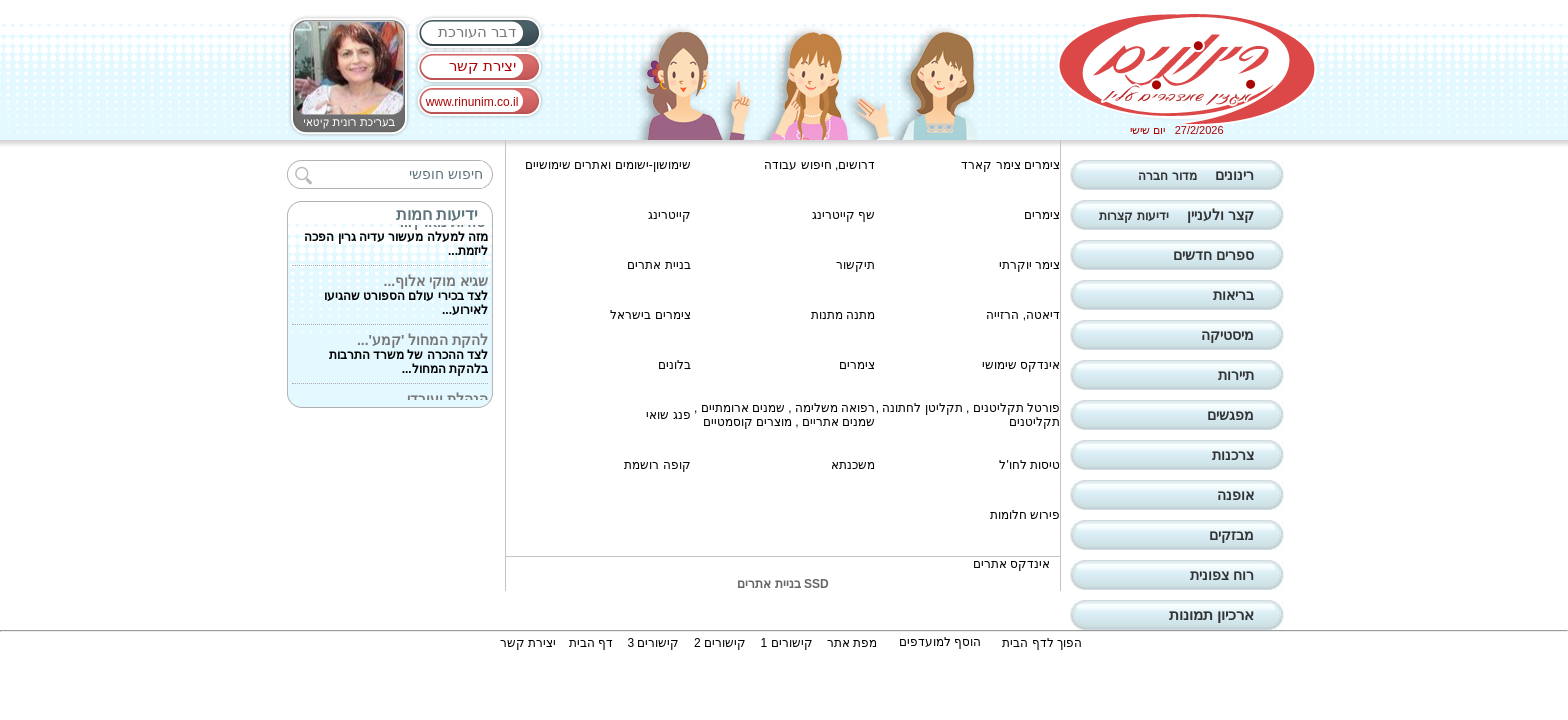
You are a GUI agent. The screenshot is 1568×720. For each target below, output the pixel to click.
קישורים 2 (720, 643)
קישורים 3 (653, 643)
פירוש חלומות (1025, 515)
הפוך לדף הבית (1042, 643)
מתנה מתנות (843, 315)
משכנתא (853, 465)
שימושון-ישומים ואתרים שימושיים (608, 165)
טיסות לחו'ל (1029, 465)
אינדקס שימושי (1021, 365)
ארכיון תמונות (1211, 614)
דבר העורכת (477, 31)
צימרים (1042, 215)
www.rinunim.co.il (472, 102)
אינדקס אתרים (1011, 564)
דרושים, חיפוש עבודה (819, 165)
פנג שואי (668, 415)
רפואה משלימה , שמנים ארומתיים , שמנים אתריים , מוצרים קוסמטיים (784, 415)
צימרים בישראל (650, 315)
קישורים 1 (787, 643)
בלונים (674, 365)
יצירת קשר (482, 65)
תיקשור (855, 265)
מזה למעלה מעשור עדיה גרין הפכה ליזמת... (396, 238)
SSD (816, 584)
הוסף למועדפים (940, 642)
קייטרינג (669, 215)
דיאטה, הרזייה (1023, 315)
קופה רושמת (657, 465)
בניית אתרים (658, 265)
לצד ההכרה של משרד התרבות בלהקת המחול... (408, 356)
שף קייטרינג (843, 215)
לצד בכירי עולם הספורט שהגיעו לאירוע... (406, 297)
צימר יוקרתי (1029, 265)
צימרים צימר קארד (1010, 165)
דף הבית (591, 643)
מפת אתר (852, 643)
